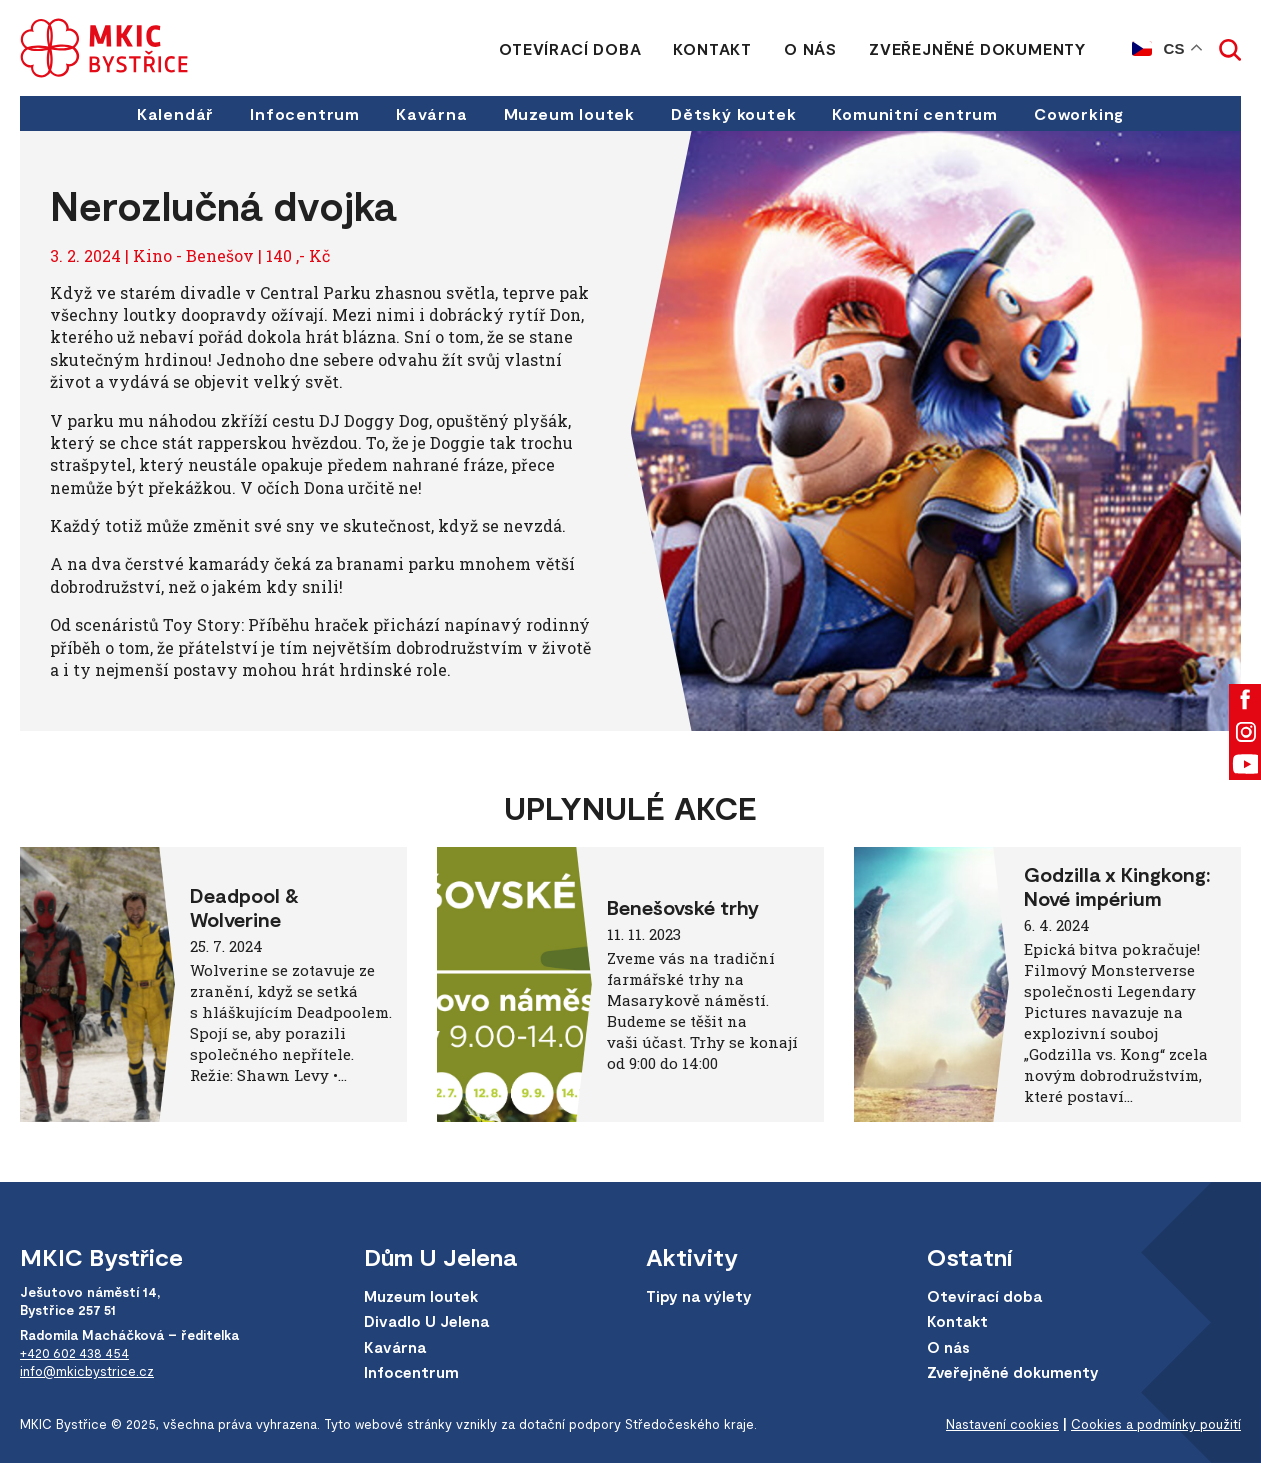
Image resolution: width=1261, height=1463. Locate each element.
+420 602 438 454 (74, 1353)
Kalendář (175, 113)
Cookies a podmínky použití (1156, 1424)
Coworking (1079, 113)
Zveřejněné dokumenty (977, 48)
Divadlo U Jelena (426, 1321)
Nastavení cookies (1002, 1424)
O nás (810, 48)
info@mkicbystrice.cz (87, 1371)
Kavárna (432, 113)
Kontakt (712, 48)
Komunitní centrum (915, 113)
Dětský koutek (733, 113)
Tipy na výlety (699, 1296)
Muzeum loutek (569, 113)
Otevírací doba (570, 48)
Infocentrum (305, 113)
